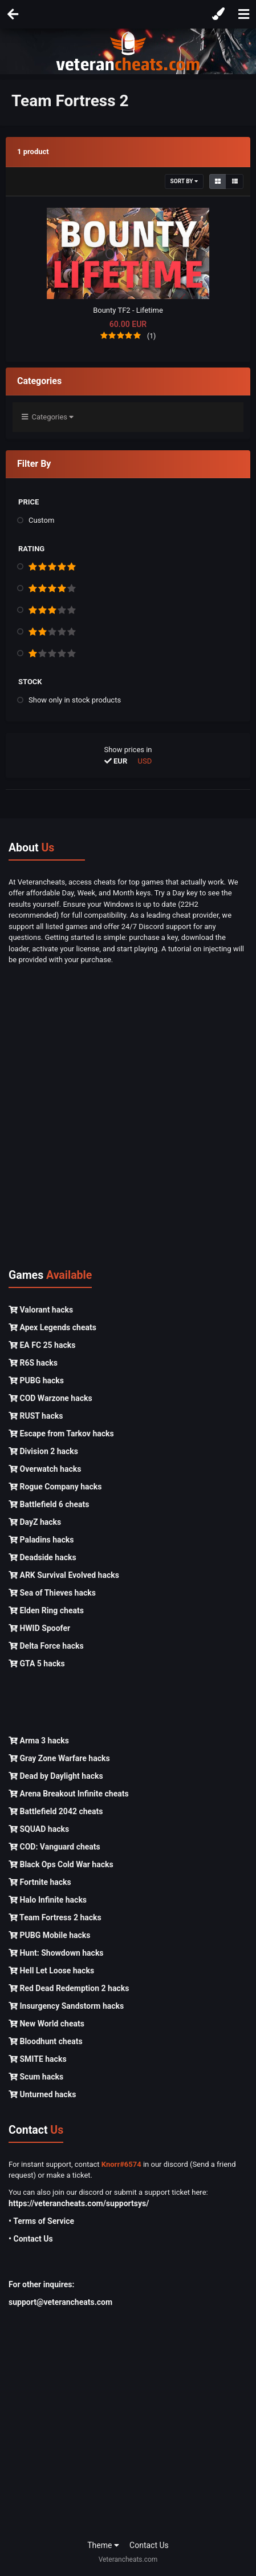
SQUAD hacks (39, 1829)
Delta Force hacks (46, 1645)
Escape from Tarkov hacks (61, 1433)
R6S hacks (33, 1362)
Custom (41, 520)
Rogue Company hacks (55, 1486)
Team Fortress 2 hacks (55, 1917)
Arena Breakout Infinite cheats (69, 1793)
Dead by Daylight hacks (56, 1775)
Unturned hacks (42, 2094)
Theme (103, 2545)
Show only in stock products (75, 700)
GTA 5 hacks (37, 1663)
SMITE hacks (38, 2059)
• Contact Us (31, 2238)
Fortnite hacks (40, 1882)
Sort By (184, 181)
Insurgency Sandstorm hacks (66, 2005)
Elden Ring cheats (46, 1610)
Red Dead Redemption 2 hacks (69, 1988)
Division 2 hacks (43, 1451)
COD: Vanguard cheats (54, 1846)
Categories (48, 417)
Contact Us (149, 2545)
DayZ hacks (35, 1522)
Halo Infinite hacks (48, 1899)
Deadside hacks (42, 1557)
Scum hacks (36, 2076)
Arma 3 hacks (39, 1740)
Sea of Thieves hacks (52, 1592)
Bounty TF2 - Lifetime (128, 310)
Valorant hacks (41, 1309)
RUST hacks (36, 1415)
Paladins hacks (41, 1539)
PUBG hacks (36, 1380)
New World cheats (46, 2023)
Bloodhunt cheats (46, 2041)
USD (145, 761)
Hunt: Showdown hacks (56, 1952)
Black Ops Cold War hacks (61, 1864)
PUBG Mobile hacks (49, 1935)
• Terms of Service (41, 2221)
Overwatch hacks (45, 1468)
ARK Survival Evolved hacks (64, 1575)
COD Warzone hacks (50, 1398)
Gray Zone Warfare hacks (59, 1758)
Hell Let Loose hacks (51, 1970)
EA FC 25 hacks (42, 1345)
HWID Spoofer (39, 1628)
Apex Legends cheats (52, 1327)
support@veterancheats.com (60, 2302)
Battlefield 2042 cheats (56, 1811)
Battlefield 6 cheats (49, 1504)
